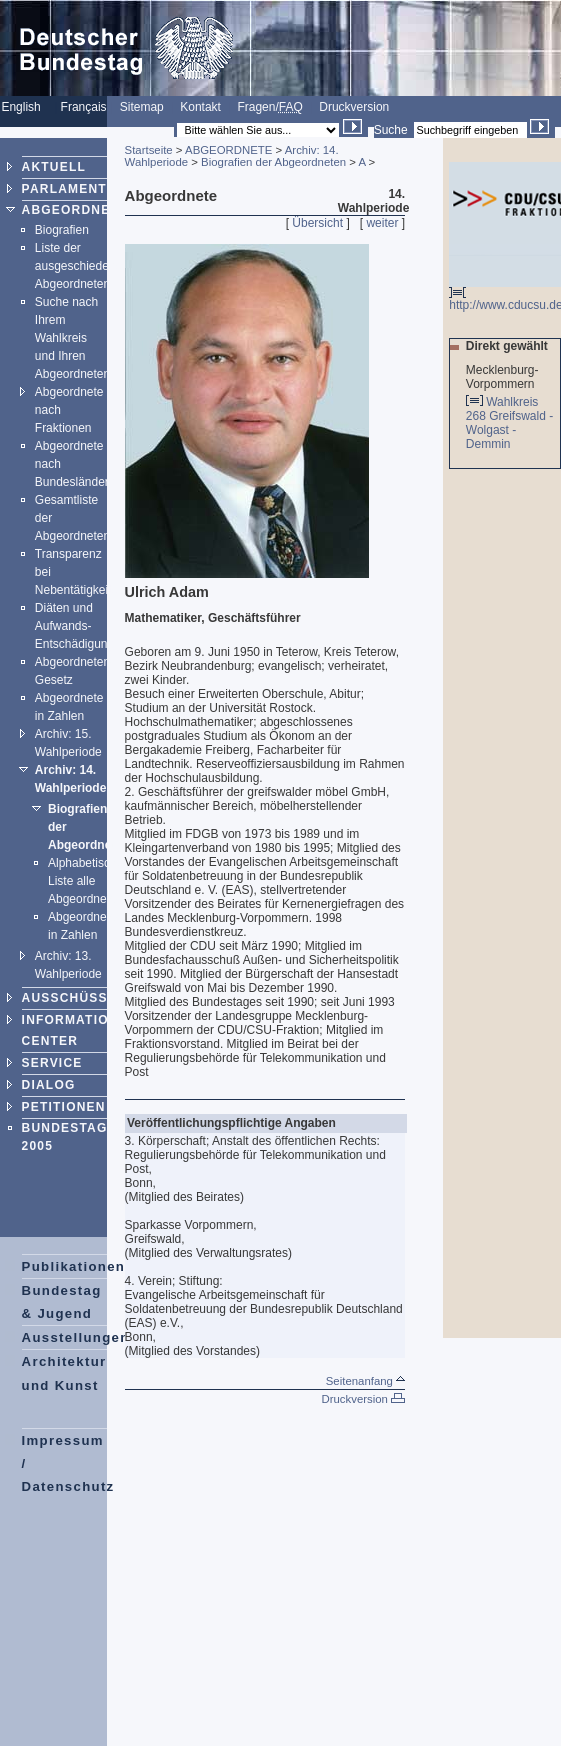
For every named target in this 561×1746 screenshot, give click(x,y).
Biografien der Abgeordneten (273, 162)
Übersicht (317, 223)
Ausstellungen (76, 1337)
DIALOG (49, 1085)
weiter (382, 223)
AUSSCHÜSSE (69, 998)
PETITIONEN (64, 1107)
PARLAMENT (64, 189)
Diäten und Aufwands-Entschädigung (74, 626)
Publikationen (74, 1266)
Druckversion (354, 107)
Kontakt (200, 107)
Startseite (149, 150)
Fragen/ (269, 107)
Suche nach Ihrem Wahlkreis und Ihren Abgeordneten (72, 338)
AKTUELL (54, 167)
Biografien (62, 230)
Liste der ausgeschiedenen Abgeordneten (82, 266)
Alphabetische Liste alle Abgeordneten (85, 881)
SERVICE (52, 1063)
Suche (391, 130)
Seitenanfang (365, 1381)
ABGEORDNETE (75, 210)
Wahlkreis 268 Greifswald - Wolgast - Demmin (509, 423)
